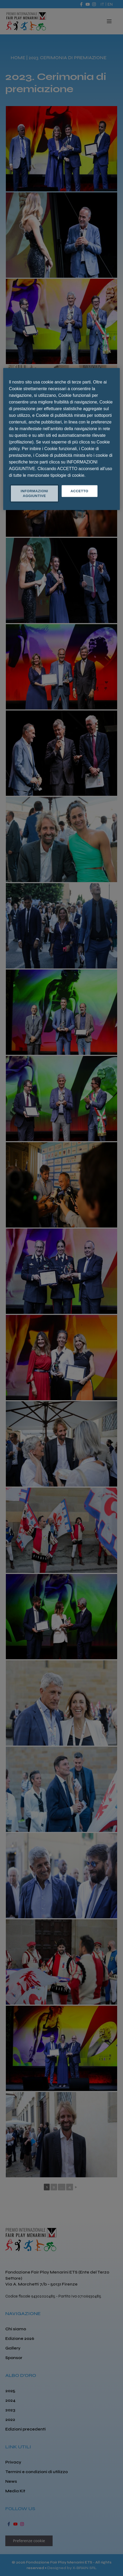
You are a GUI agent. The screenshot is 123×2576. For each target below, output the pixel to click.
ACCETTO (79, 491)
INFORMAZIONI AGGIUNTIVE (34, 493)
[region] (61, 439)
